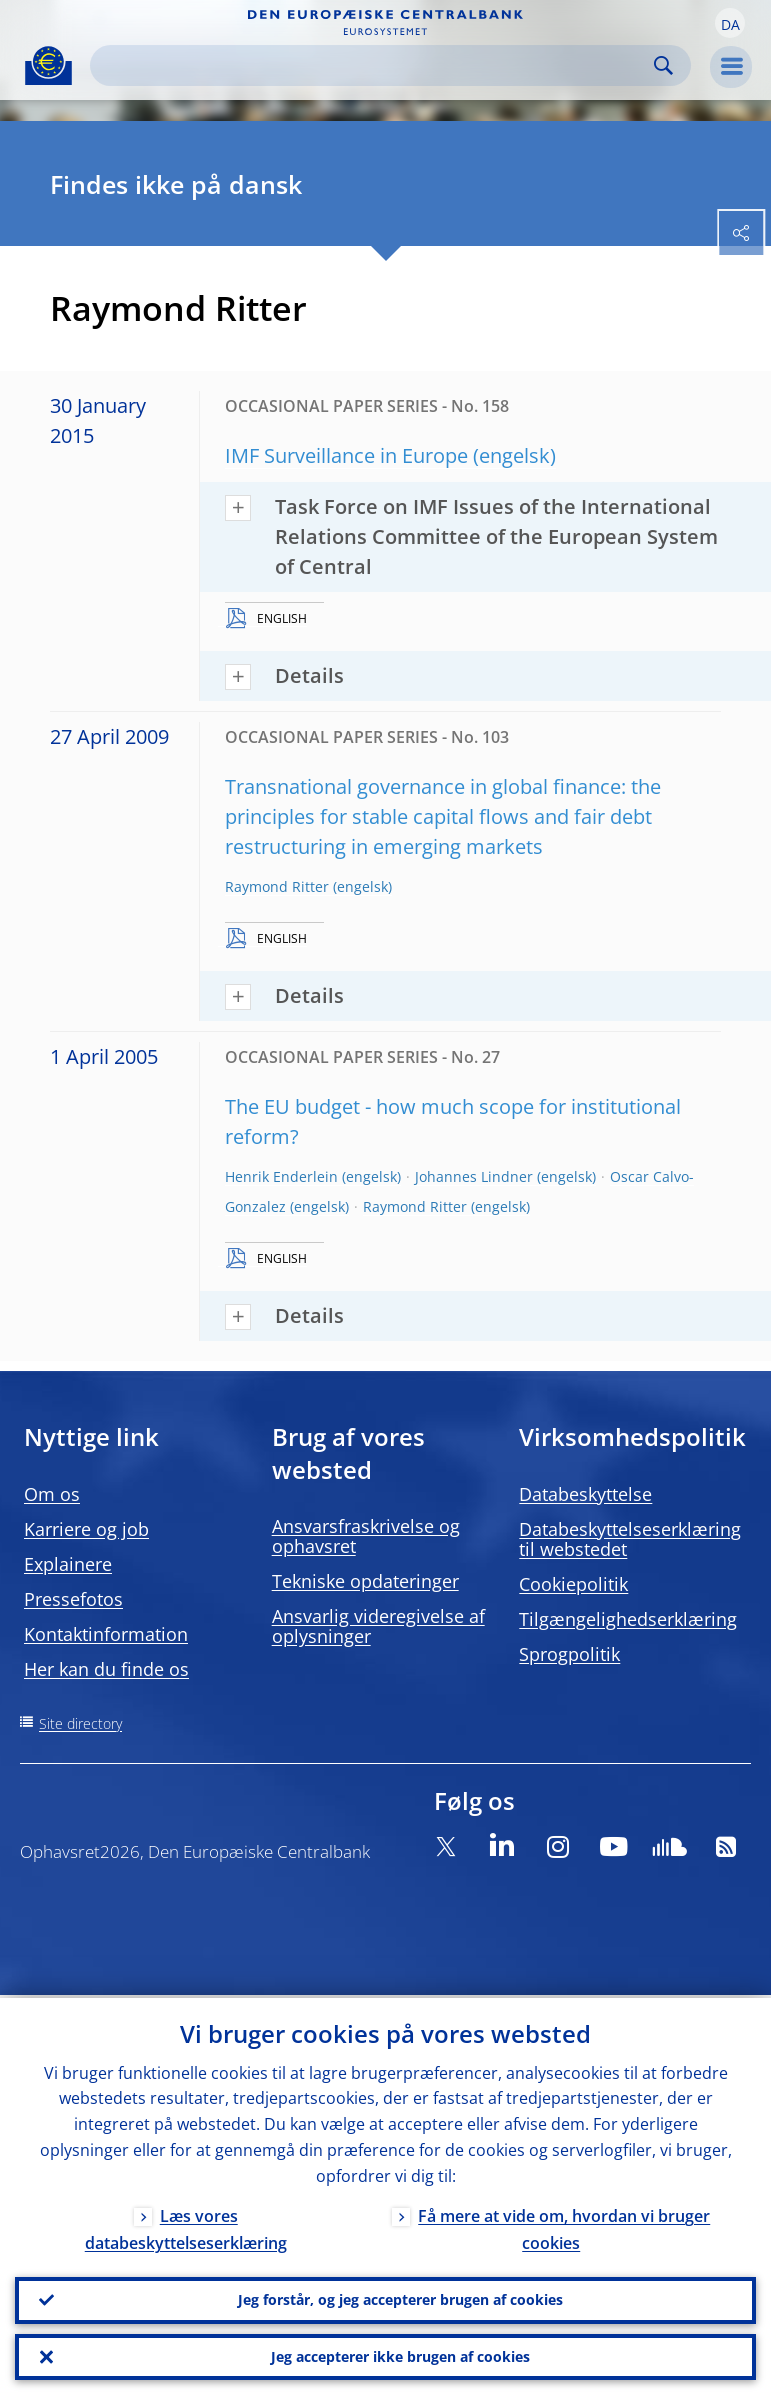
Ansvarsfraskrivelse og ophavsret (366, 1536)
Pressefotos (73, 1599)
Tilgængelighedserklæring (628, 1619)
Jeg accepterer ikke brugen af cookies (400, 2355)
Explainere (68, 1564)
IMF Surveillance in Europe (346, 455)
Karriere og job (86, 1529)
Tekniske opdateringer (365, 1581)
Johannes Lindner (474, 1176)
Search (663, 65)
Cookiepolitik (573, 1584)
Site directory (80, 1723)
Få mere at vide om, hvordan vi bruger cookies (564, 2226)
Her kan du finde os (106, 1669)
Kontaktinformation (106, 1634)
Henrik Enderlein (281, 1176)
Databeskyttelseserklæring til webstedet (630, 1539)
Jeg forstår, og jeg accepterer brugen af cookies (400, 2297)
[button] (730, 23)
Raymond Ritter (277, 886)
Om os (52, 1494)
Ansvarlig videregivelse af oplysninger (378, 1626)
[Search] (374, 65)
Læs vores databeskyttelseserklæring (186, 2226)
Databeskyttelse (585, 1494)
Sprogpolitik (569, 1654)
